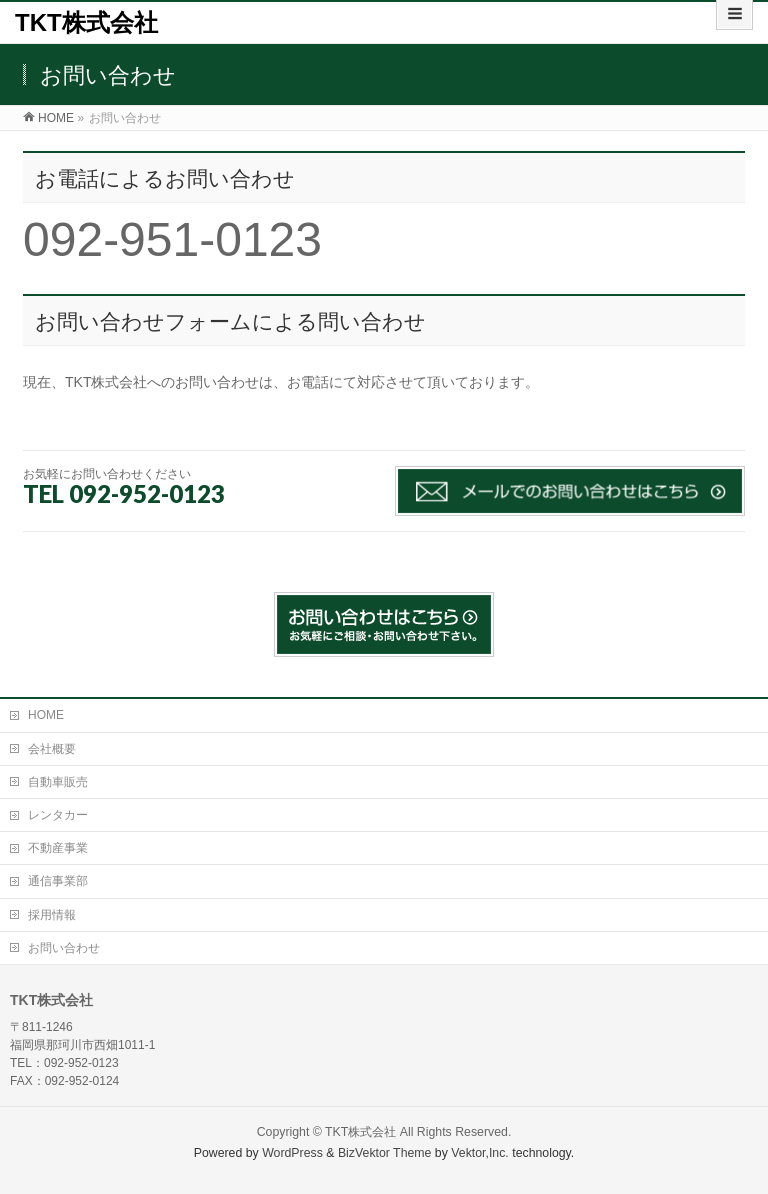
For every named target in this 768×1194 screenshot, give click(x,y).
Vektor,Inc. (480, 1153)
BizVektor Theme (385, 1153)
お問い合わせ (64, 948)
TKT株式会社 (86, 22)
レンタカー (58, 815)
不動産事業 (58, 848)
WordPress (292, 1153)
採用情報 (52, 915)
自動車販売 (58, 782)
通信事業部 (58, 881)
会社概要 (52, 749)
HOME (46, 715)
